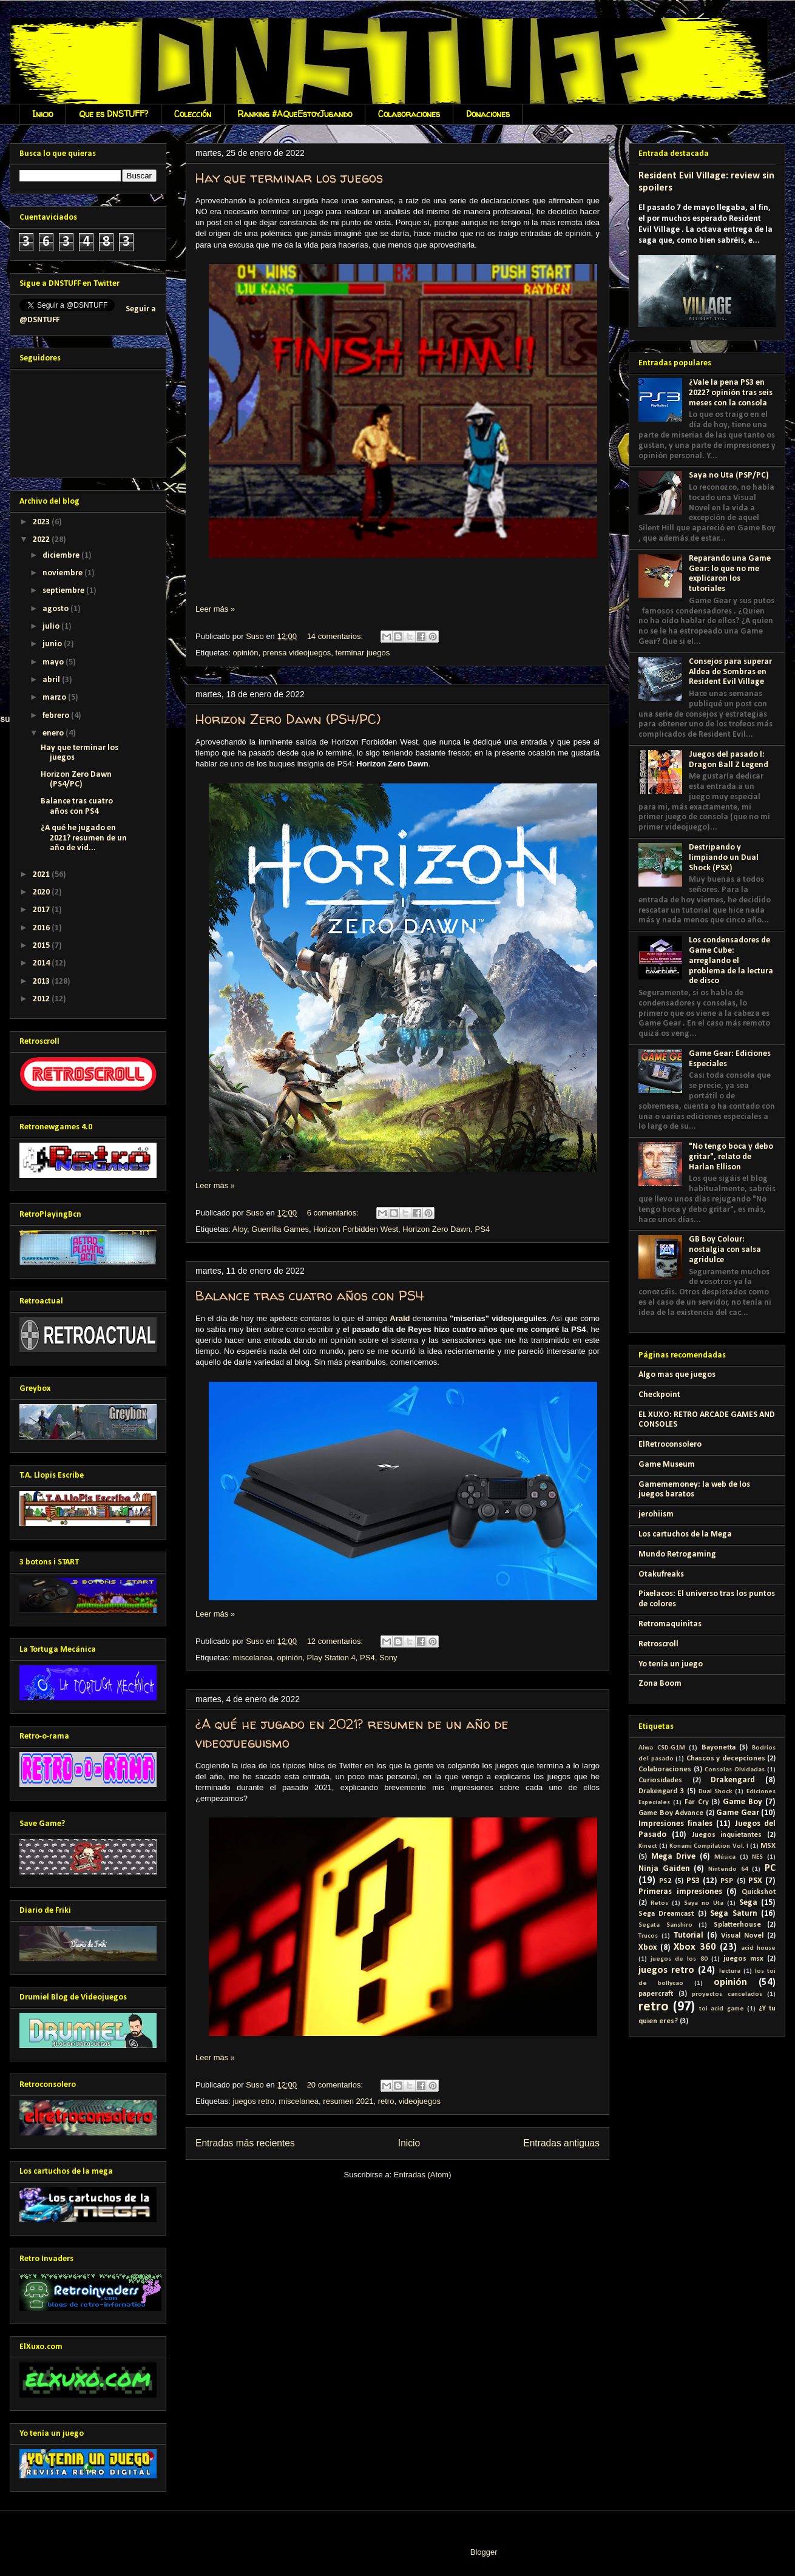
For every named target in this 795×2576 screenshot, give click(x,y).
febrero (56, 715)
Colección (192, 114)
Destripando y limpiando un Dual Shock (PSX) (724, 858)
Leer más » (215, 609)
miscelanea (252, 1657)
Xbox (647, 1947)
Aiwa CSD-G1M (661, 1748)
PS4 (482, 1229)
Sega (748, 1902)
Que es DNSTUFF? (113, 114)
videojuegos (420, 2101)
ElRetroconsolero (670, 1444)
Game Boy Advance (670, 1813)
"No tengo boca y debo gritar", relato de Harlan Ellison (731, 1157)
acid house (758, 1948)
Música (725, 1857)
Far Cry (697, 1802)
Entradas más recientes (245, 2143)
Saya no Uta (703, 1903)
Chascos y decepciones (725, 1758)
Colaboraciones (409, 114)
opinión (245, 652)
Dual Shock (715, 1791)
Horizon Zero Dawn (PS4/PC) (288, 719)
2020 (42, 892)
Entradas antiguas (561, 2143)
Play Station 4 (331, 1657)
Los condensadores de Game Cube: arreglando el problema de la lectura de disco (731, 960)
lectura (729, 1971)
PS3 (693, 1880)
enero (54, 733)
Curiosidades (660, 1780)
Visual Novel (742, 1935)
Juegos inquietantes (727, 1835)
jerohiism (656, 1514)
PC (770, 1868)
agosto (56, 609)
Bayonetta (719, 1747)
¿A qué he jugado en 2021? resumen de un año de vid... (84, 838)
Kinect (647, 1846)
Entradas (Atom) (423, 2174)
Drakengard (733, 1780)
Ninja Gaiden (664, 1868)
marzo (55, 697)
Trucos (648, 1936)
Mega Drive (673, 1856)
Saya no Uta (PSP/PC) (729, 475)
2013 (42, 981)
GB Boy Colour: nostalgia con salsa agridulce (725, 1250)
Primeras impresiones (680, 1891)
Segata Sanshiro (665, 1925)
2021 (42, 874)
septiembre (64, 590)
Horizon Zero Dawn (436, 1229)
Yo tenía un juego (670, 1664)
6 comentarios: (334, 1212)
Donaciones (488, 114)
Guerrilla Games (280, 1229)
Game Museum (666, 1464)
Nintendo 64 (728, 1869)
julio (51, 626)
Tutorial (688, 1935)
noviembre (63, 573)
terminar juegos (363, 652)
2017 (42, 909)
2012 (42, 999)
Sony (388, 1657)
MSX (768, 1846)
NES (757, 1857)
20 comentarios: (336, 2084)
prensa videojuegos (297, 652)
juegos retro (253, 2101)
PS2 (665, 1881)
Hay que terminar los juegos (289, 178)
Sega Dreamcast (666, 1914)
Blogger (483, 2552)
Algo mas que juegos (677, 1374)
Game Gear (737, 1812)
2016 (42, 928)
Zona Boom (660, 1683)
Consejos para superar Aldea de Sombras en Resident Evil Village (730, 672)
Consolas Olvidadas (735, 1769)
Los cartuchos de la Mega (685, 1534)
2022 (42, 539)
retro (386, 2101)
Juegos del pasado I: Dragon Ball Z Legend (728, 759)
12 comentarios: (336, 1641)
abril (52, 680)
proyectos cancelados (727, 1994)
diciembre (61, 555)
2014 (42, 963)
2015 (42, 945)
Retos (659, 1903)
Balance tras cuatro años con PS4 (309, 1295)
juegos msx (743, 1958)
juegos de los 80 (679, 1959)
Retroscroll (658, 1644)
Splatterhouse (737, 1925)
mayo (54, 662)
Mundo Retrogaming (677, 1554)
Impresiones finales (675, 1823)
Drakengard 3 (661, 1791)
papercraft (655, 1994)
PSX (755, 1880)
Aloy (239, 1229)
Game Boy (742, 1802)
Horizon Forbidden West (355, 1229)
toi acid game (721, 2009)
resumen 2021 (348, 2101)
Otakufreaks (661, 1574)
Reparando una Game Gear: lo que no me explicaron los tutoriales (730, 573)
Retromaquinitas (670, 1624)
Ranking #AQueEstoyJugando (294, 114)
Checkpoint (659, 1394)
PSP (726, 1881)
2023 (42, 522)
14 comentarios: (336, 636)
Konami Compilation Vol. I (708, 1846)
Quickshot (759, 1892)
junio (53, 644)
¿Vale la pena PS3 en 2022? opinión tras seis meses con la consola (731, 393)
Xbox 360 (695, 1947)
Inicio (42, 114)
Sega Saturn (733, 1913)
